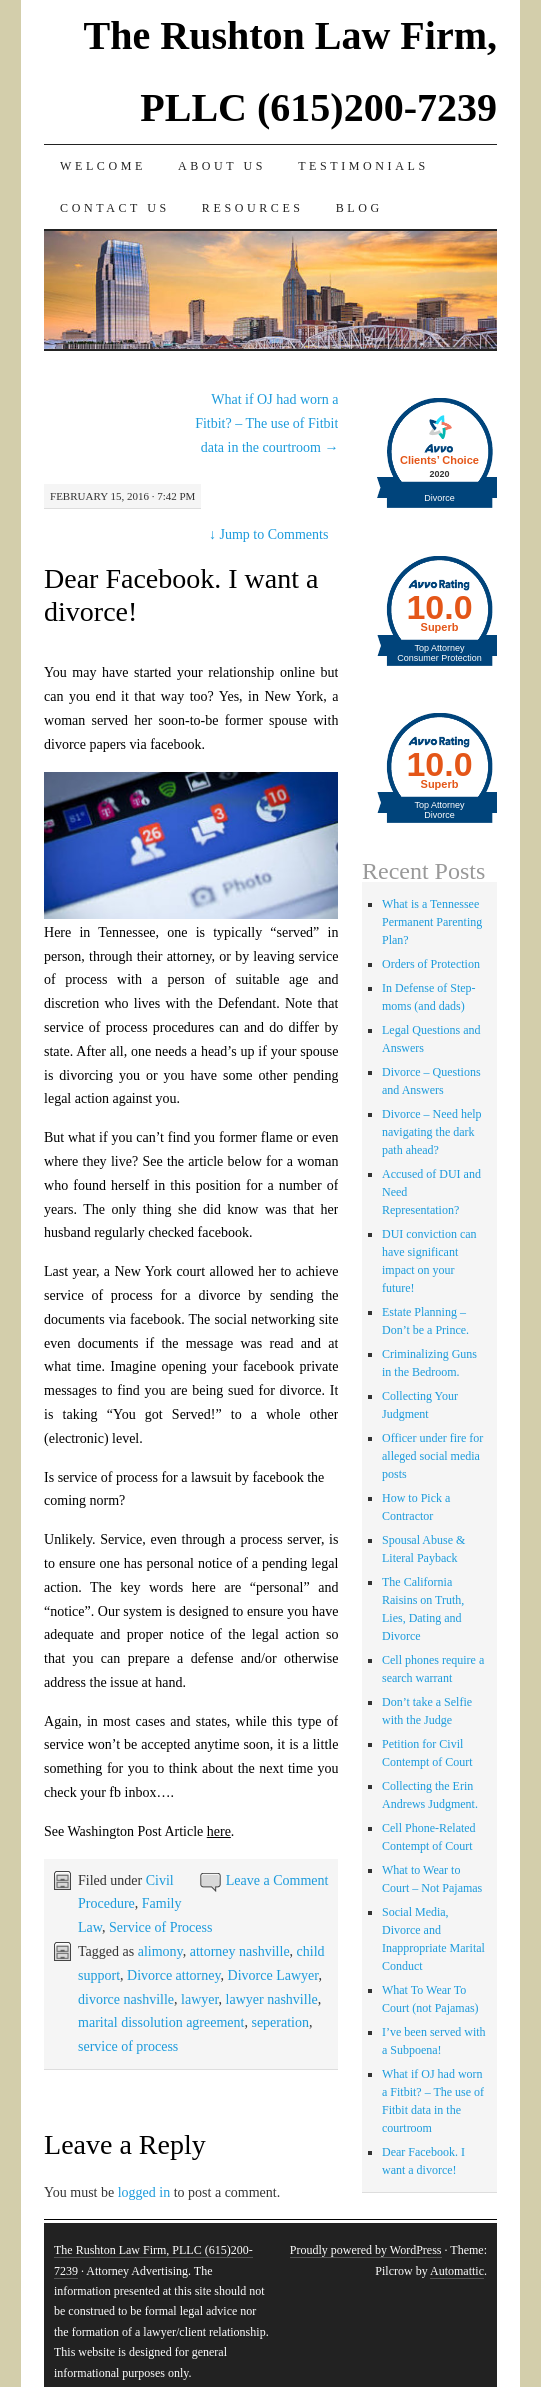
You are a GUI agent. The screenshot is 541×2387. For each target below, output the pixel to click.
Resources (253, 208)
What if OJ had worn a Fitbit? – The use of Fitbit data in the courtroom (266, 423)
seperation (280, 2022)
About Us (222, 166)
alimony (160, 1951)
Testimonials (363, 166)
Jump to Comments (268, 534)
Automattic (457, 2271)
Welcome (103, 166)
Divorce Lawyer (273, 1975)
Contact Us (115, 208)
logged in (144, 2192)
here (219, 1831)
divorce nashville (126, 1999)
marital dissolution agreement (161, 2022)
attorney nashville (240, 1951)
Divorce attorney (174, 1975)
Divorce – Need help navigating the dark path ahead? (432, 1132)
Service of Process (160, 1927)
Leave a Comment (277, 1880)
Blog (359, 208)
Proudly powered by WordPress (366, 2250)
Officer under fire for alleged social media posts (432, 1456)
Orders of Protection (431, 964)
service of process (128, 2046)
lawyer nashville (272, 1999)
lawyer (200, 1999)
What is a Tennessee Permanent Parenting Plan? (432, 922)
